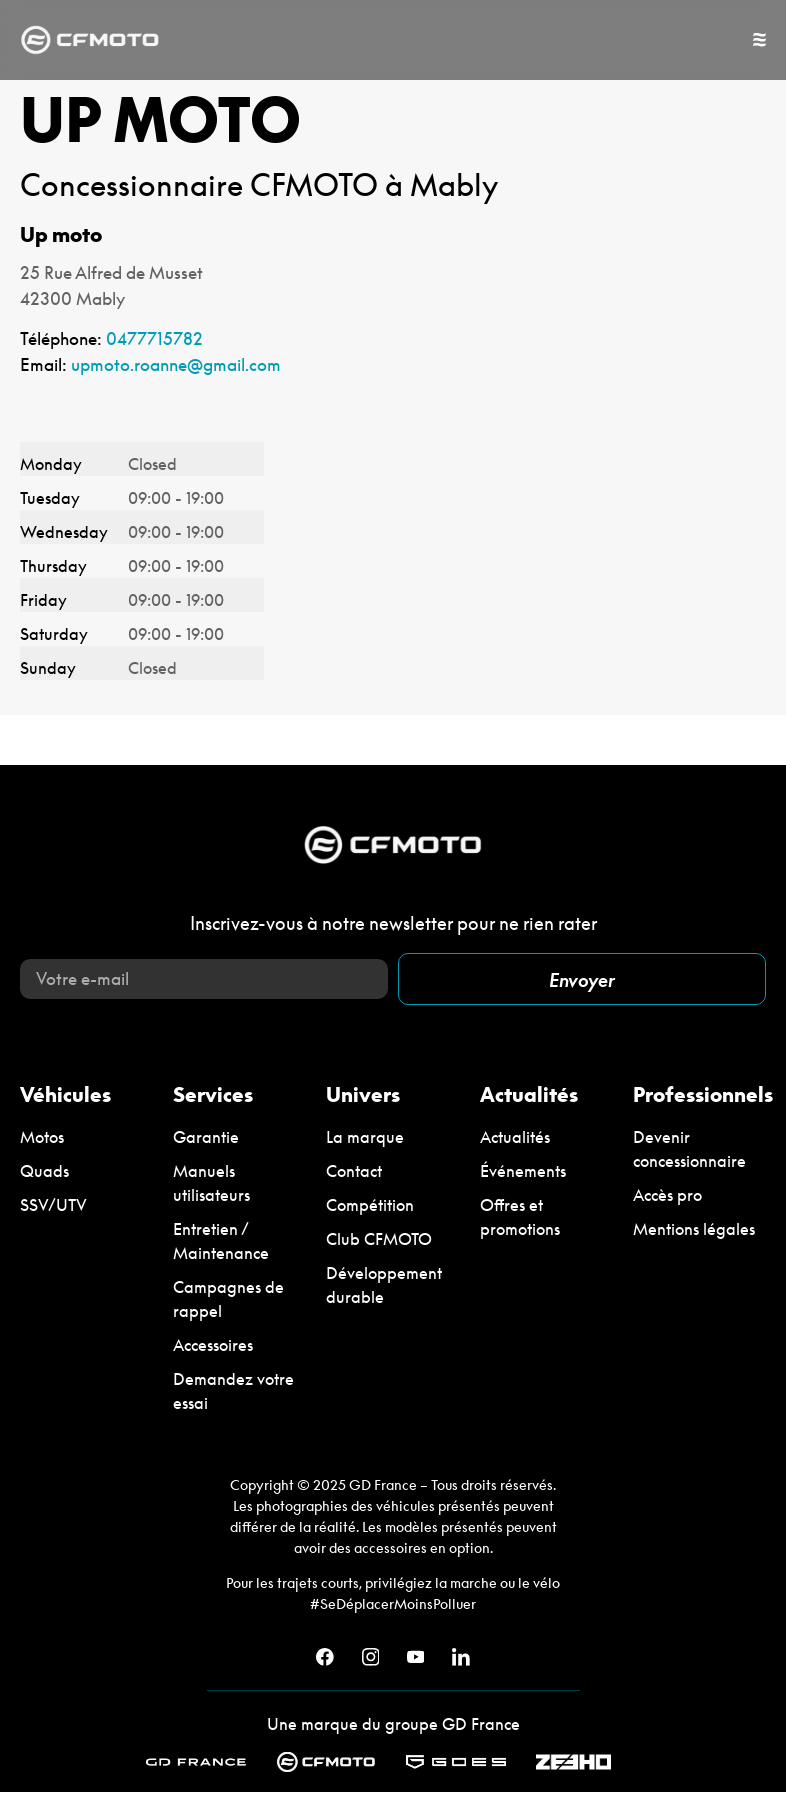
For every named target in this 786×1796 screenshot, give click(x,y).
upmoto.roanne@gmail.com (176, 364)
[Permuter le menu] (759, 39)
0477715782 (154, 338)
